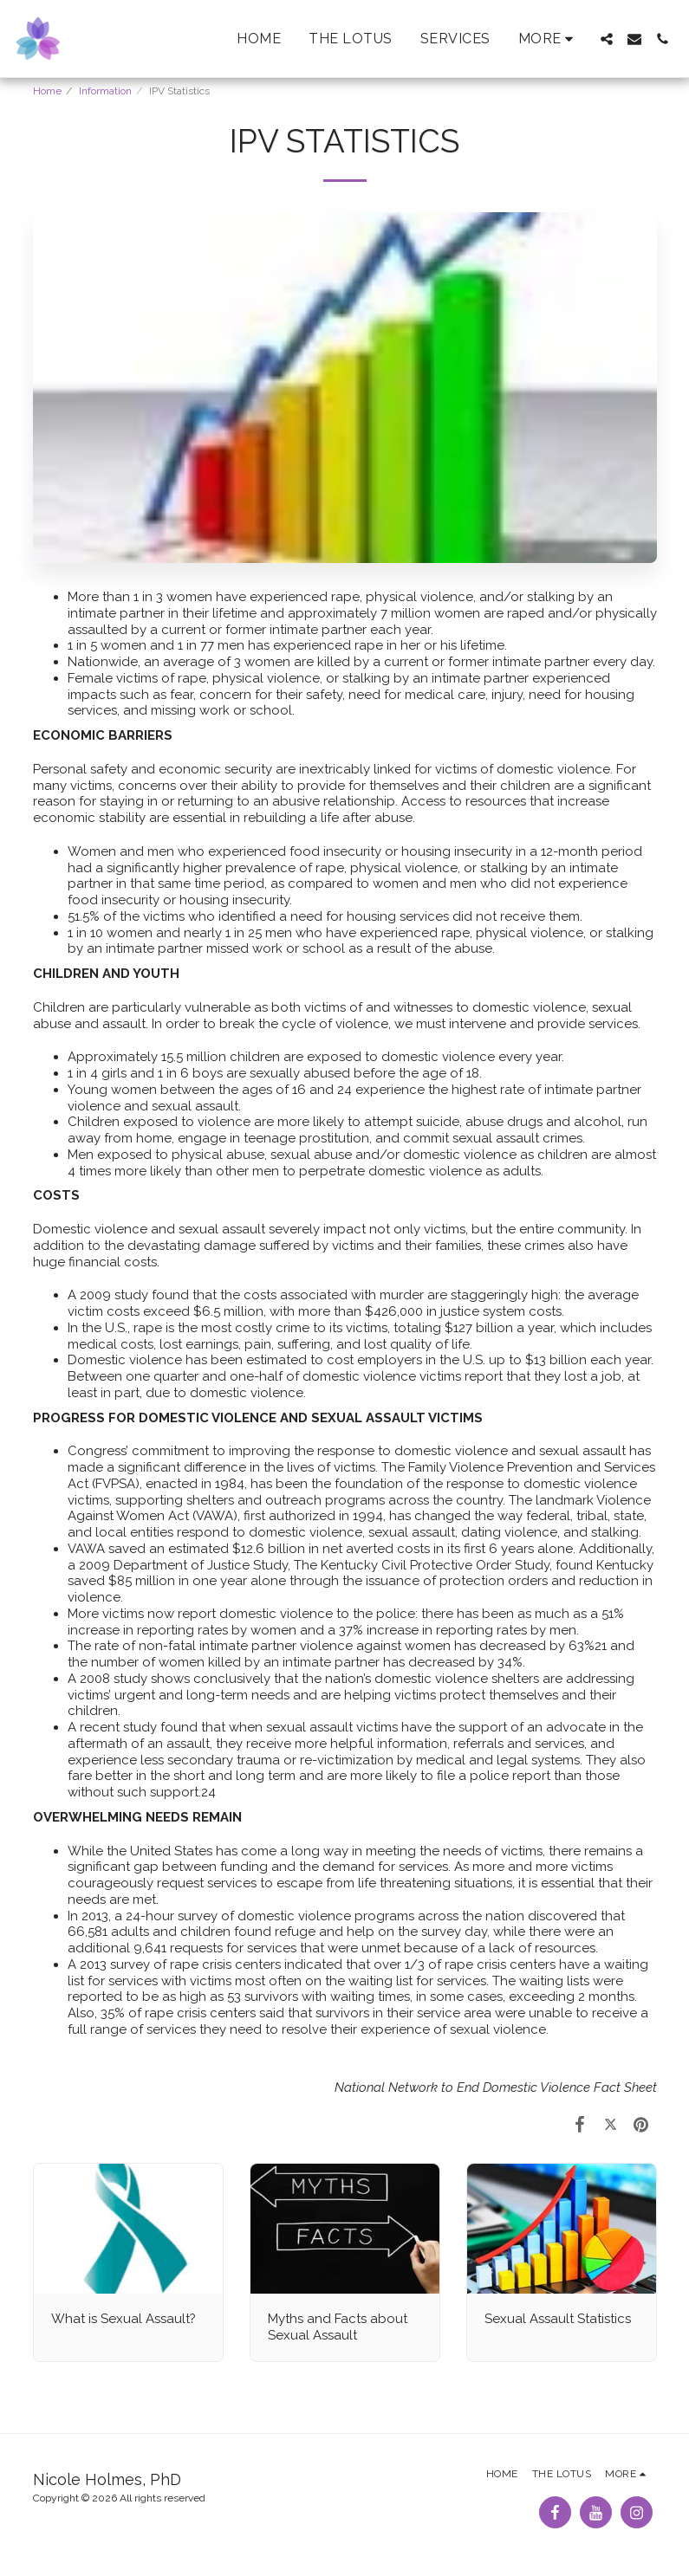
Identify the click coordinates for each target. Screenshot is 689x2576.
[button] (607, 39)
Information (105, 91)
